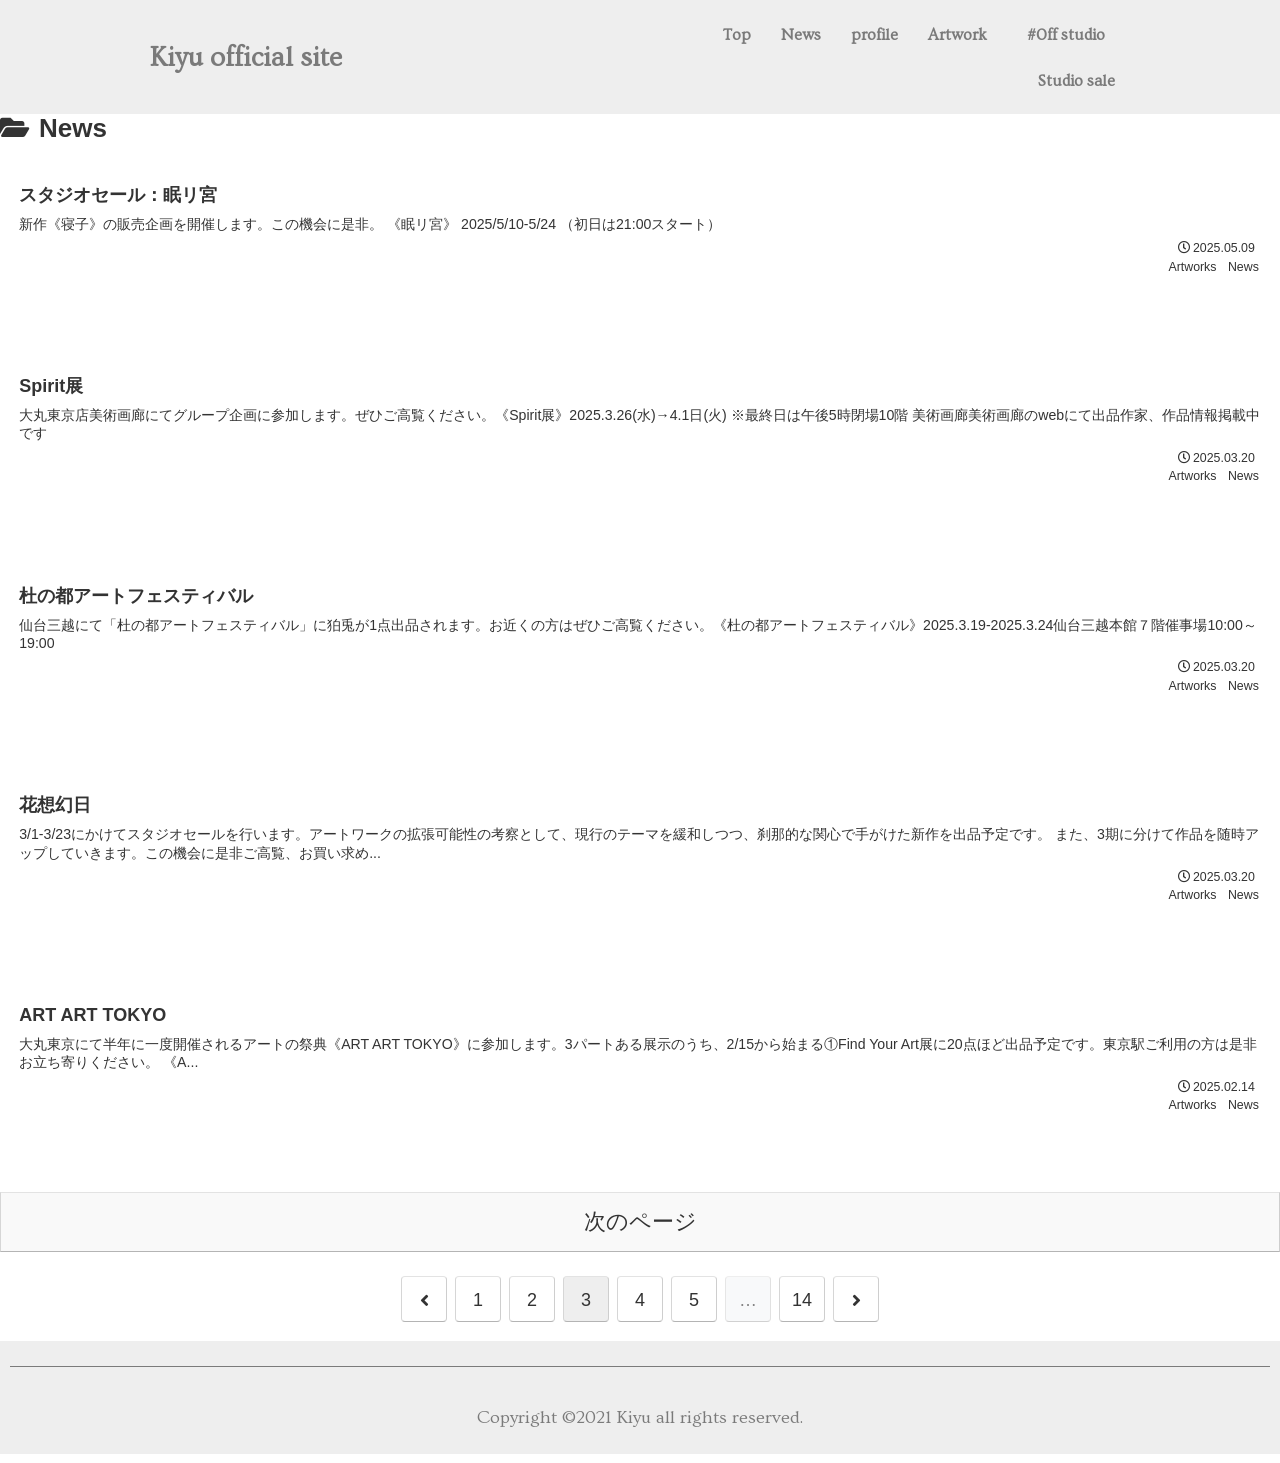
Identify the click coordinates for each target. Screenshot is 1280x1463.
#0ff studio (1066, 35)
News (801, 35)
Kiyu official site (246, 58)
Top (737, 35)
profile (874, 35)
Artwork (957, 35)
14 (802, 1309)
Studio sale (1076, 81)
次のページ (640, 1229)
